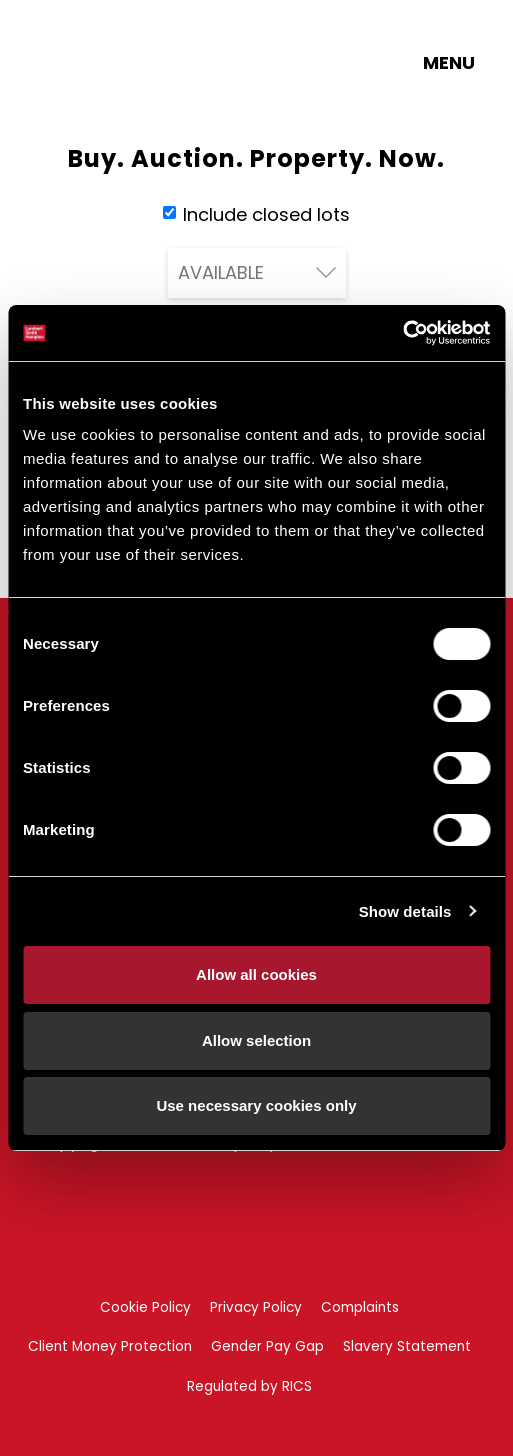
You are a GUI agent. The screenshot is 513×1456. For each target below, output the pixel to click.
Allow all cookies (256, 974)
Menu (449, 62)
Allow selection (256, 1040)
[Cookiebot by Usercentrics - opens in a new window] (402, 333)
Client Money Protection (110, 1346)
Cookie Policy (145, 1307)
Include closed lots (256, 214)
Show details (405, 911)
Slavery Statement (407, 1346)
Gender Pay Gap (267, 1346)
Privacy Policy (256, 1307)
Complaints (360, 1307)
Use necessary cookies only (256, 1105)
